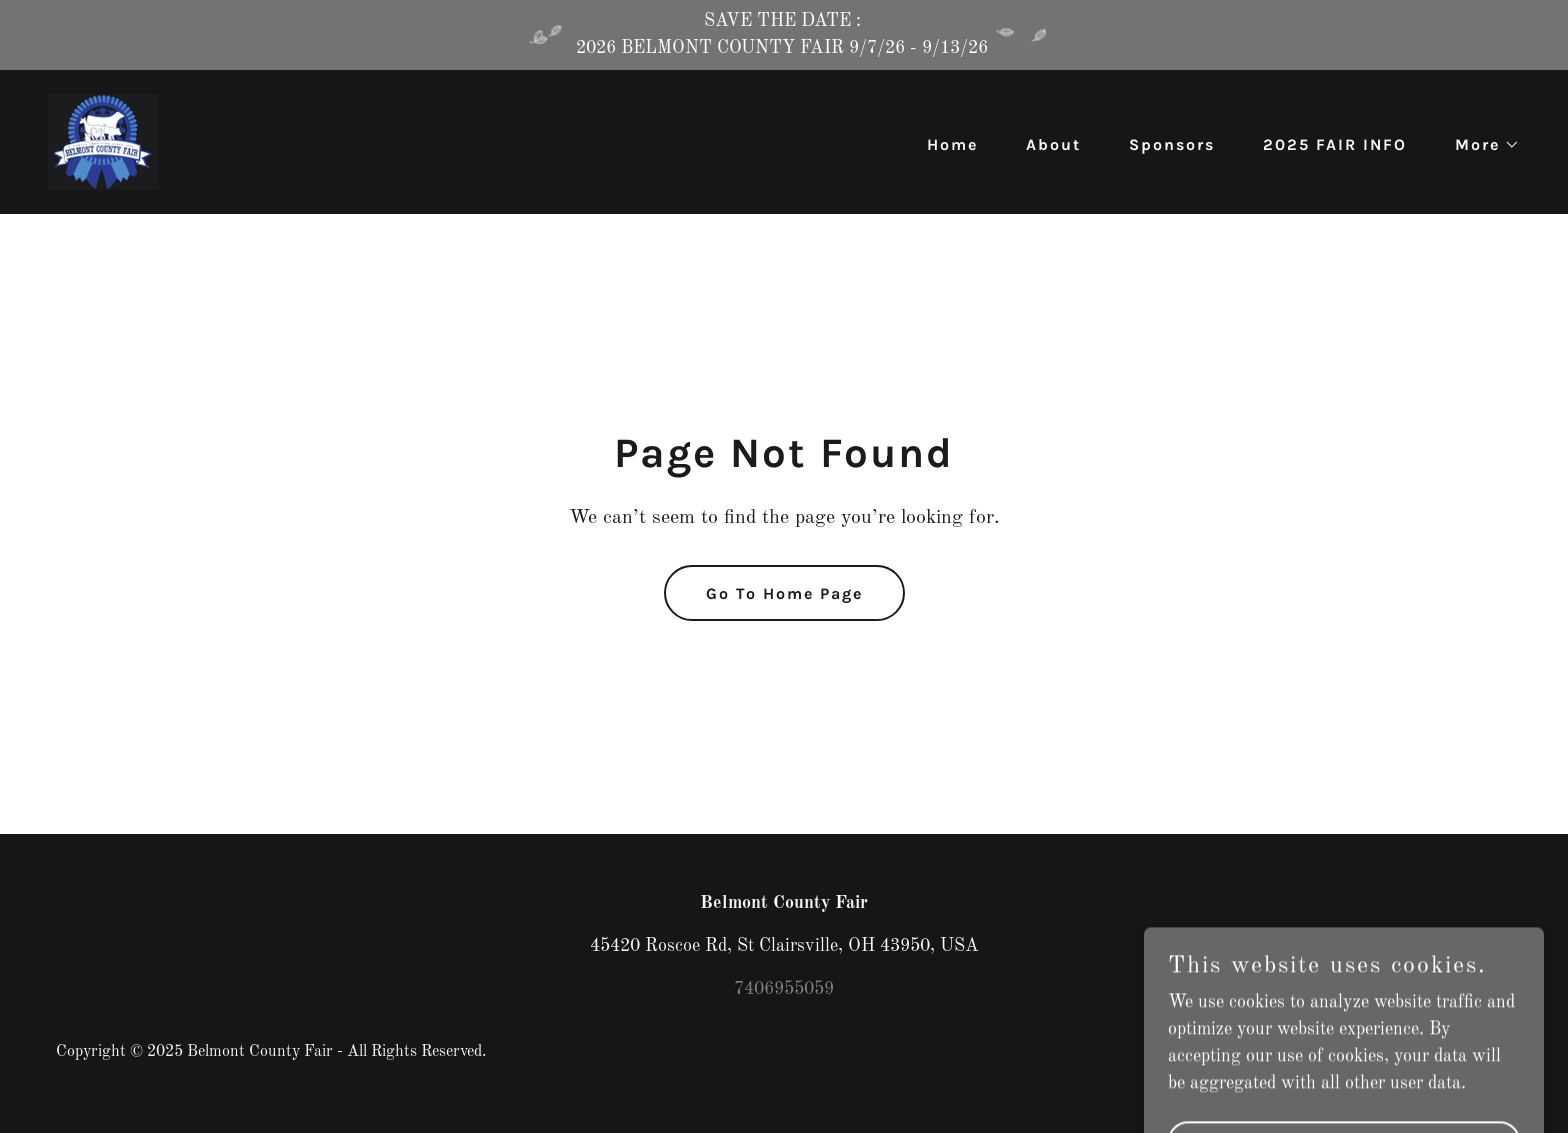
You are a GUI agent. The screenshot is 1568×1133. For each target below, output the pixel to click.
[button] (1479, 145)
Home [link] (952, 144)
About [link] (1053, 144)
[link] (103, 141)
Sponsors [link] (1172, 144)
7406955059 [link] (784, 989)
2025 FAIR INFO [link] (1335, 144)
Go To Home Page (784, 593)
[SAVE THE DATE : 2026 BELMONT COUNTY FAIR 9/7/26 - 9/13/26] (784, 35)
